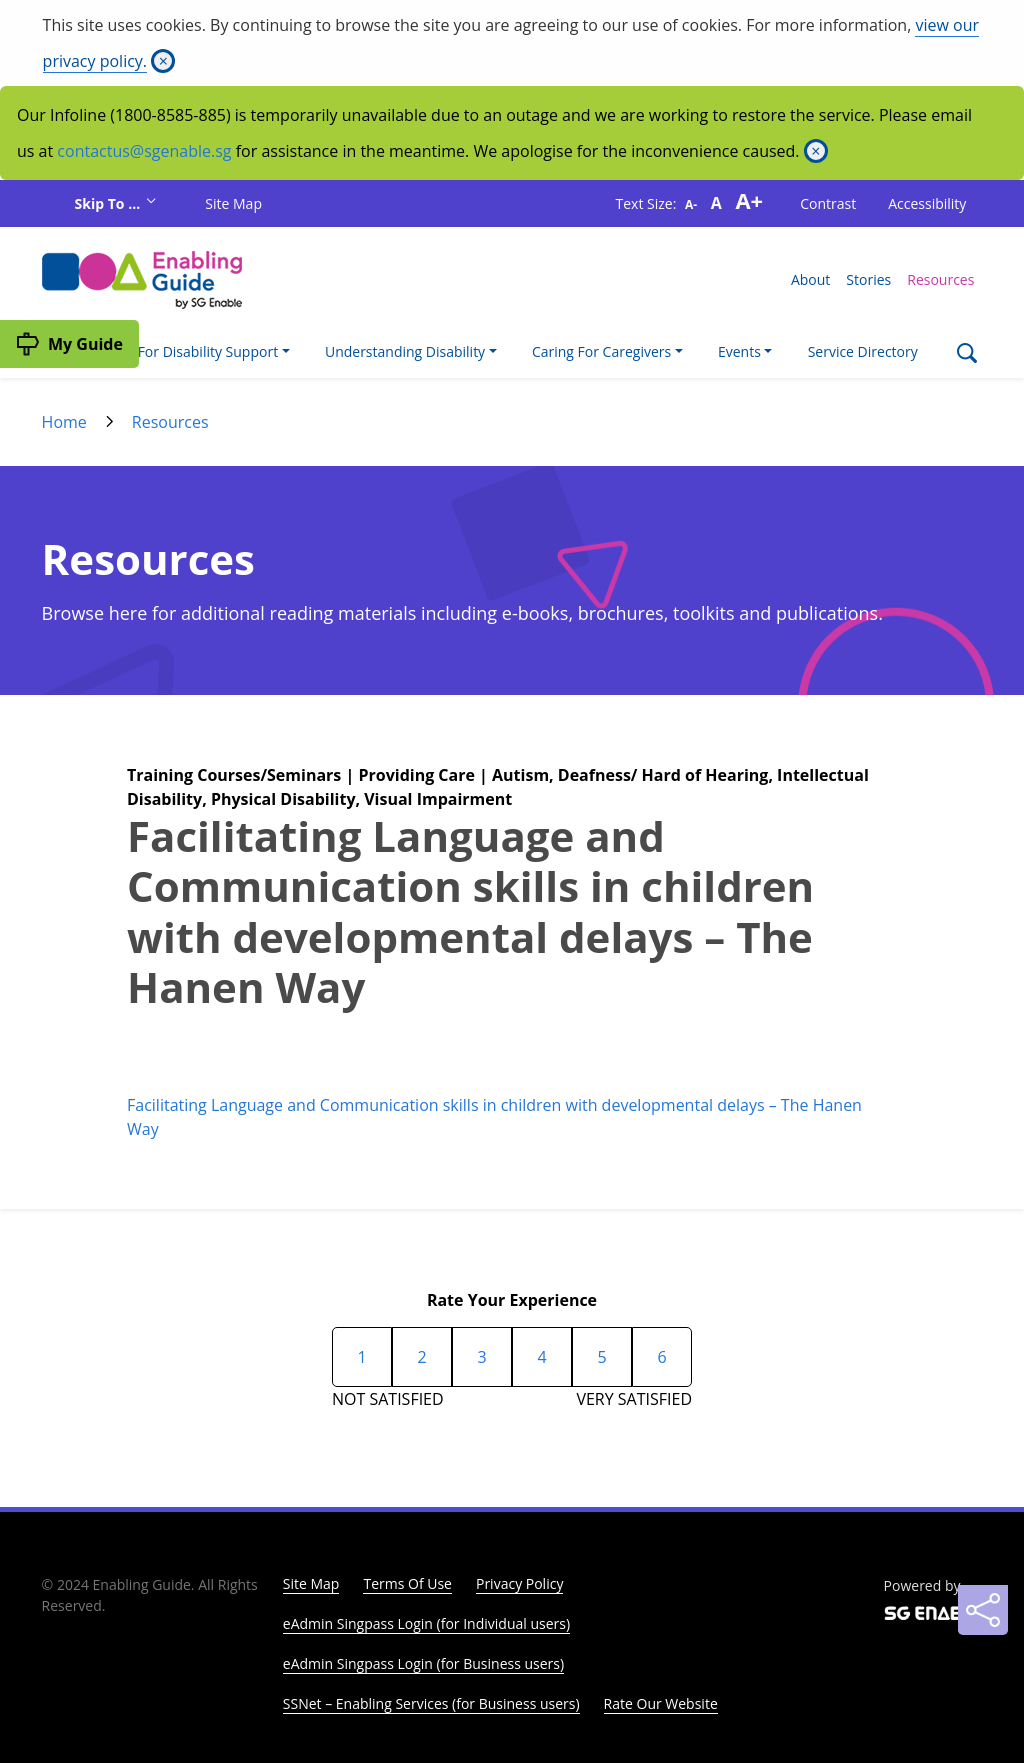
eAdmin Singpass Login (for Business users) (423, 1663)
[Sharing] (983, 1610)
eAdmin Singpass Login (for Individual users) (426, 1623)
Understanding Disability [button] (405, 351)
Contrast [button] (828, 203)
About (810, 279)
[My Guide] (69, 344)
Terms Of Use (407, 1583)
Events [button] (739, 351)
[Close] (163, 61)
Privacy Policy (519, 1583)
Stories (868, 279)
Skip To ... (109, 203)
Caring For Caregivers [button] (601, 351)
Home (64, 422)
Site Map (233, 203)
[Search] (966, 355)
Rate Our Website (661, 1703)
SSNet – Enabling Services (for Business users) (431, 1703)
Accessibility (927, 203)
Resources (940, 279)
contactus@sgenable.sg (144, 151)
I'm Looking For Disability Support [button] (168, 351)
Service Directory (863, 351)
